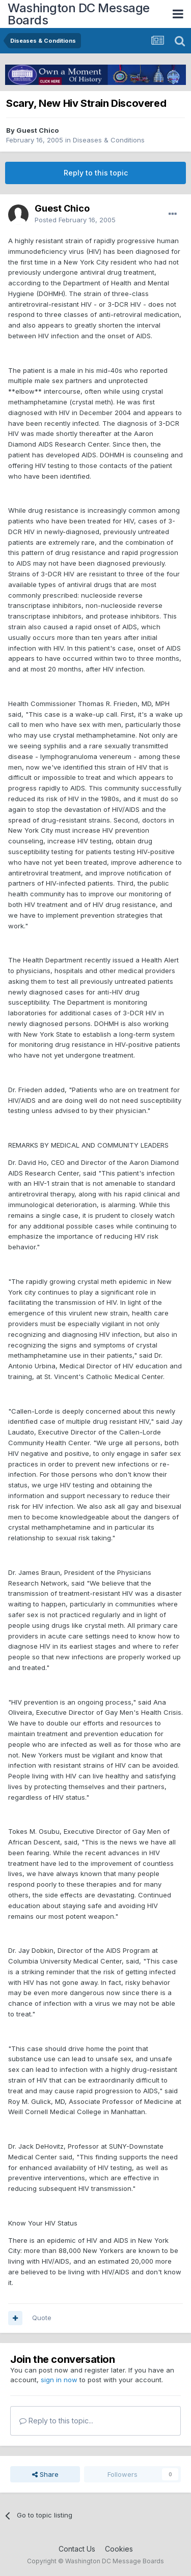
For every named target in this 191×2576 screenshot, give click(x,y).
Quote (41, 2318)
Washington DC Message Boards (79, 14)
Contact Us (77, 2548)
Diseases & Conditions (109, 140)
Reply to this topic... (56, 2420)
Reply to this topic (96, 172)
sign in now (59, 2380)
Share (45, 2474)
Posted (75, 220)
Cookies (119, 2548)
